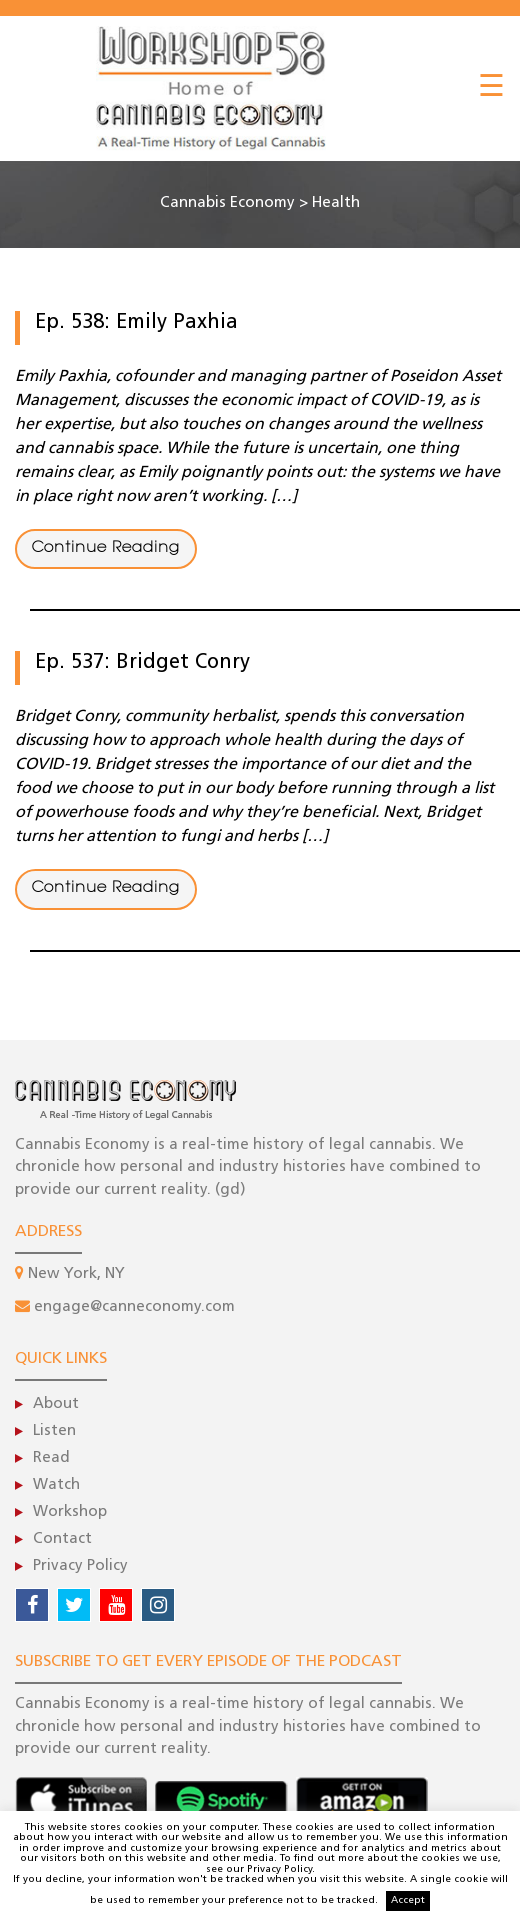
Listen (54, 1431)
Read (51, 1458)
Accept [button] (408, 1900)
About (56, 1404)
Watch (56, 1485)
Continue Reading (106, 548)
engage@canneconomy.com (134, 1307)
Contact (62, 1539)
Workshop (70, 1512)
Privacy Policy (80, 1566)
